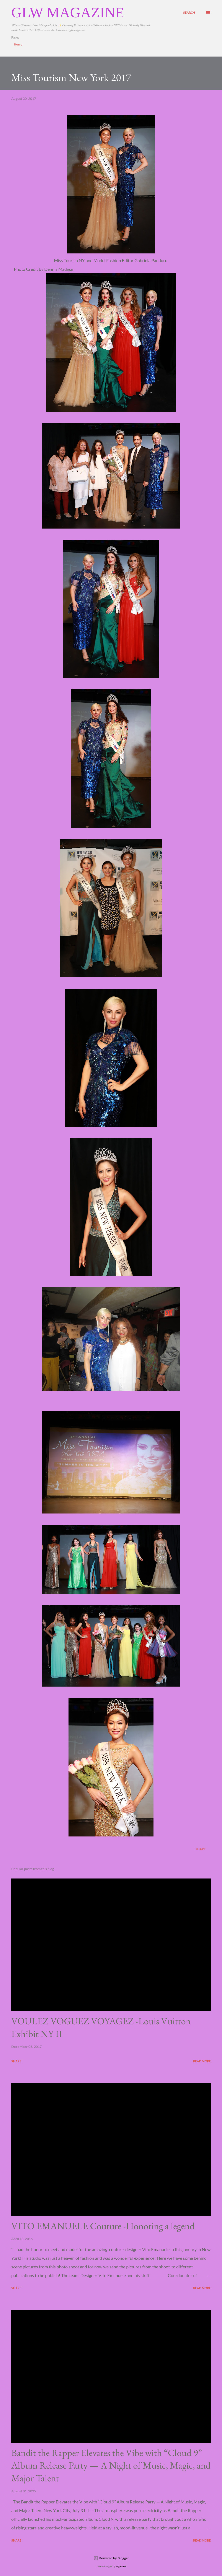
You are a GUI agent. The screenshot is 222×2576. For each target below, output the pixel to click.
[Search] (189, 12)
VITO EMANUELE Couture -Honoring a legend (102, 2226)
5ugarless (121, 2566)
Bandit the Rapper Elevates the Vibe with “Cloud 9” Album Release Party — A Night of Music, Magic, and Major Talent (111, 2465)
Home (18, 44)
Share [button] (201, 1849)
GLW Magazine (67, 12)
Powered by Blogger (111, 2558)
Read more (202, 2061)
